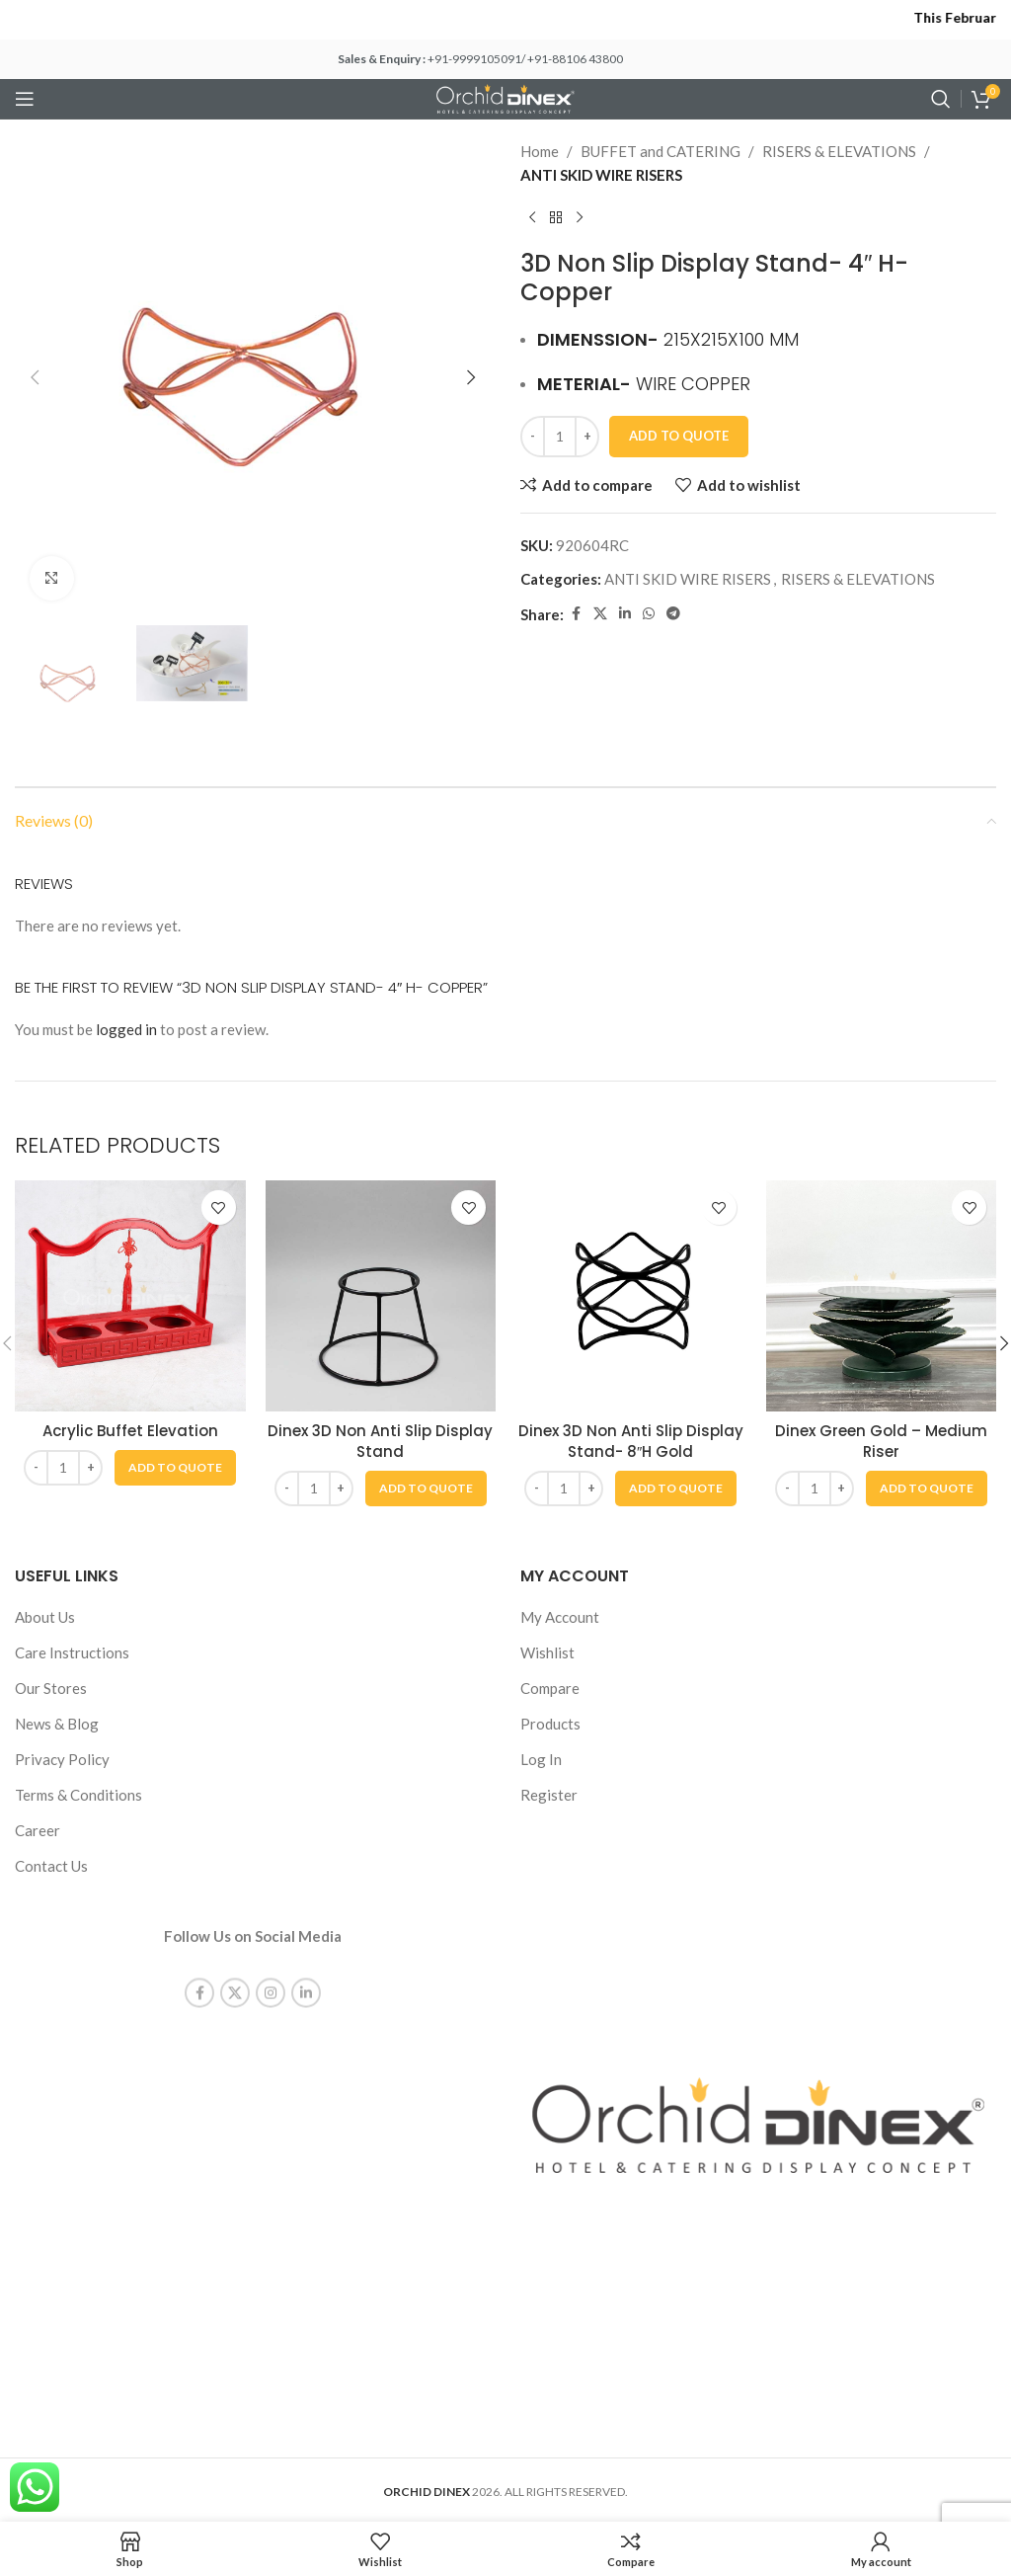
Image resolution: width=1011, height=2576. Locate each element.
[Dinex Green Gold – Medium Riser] (881, 1295)
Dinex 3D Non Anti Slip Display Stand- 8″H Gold (630, 1441)
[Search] (941, 99)
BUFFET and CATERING (660, 151)
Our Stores (51, 1688)
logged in (126, 1029)
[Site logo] (505, 97)
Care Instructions (72, 1652)
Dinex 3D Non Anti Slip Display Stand (380, 1441)
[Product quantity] (560, 436)
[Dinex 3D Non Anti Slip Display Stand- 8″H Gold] (630, 1295)
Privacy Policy (62, 1759)
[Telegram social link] (673, 614)
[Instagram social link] (270, 1971)
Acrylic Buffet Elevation (130, 1430)
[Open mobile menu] (24, 99)
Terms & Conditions (78, 1795)
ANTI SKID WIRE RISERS (601, 175)
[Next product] (579, 218)
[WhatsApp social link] (649, 614)
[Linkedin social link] (625, 614)
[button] (34, 377)
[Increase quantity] (587, 436)
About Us (45, 1617)
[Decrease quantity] (532, 436)
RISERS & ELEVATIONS (839, 151)
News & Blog (57, 1723)
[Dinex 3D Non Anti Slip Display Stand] (381, 1295)
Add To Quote (679, 435)
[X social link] (600, 614)
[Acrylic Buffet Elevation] (130, 1295)
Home (539, 151)
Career (37, 1830)
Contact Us (51, 1866)
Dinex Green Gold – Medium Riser (881, 1441)
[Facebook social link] (575, 614)
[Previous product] (532, 218)
